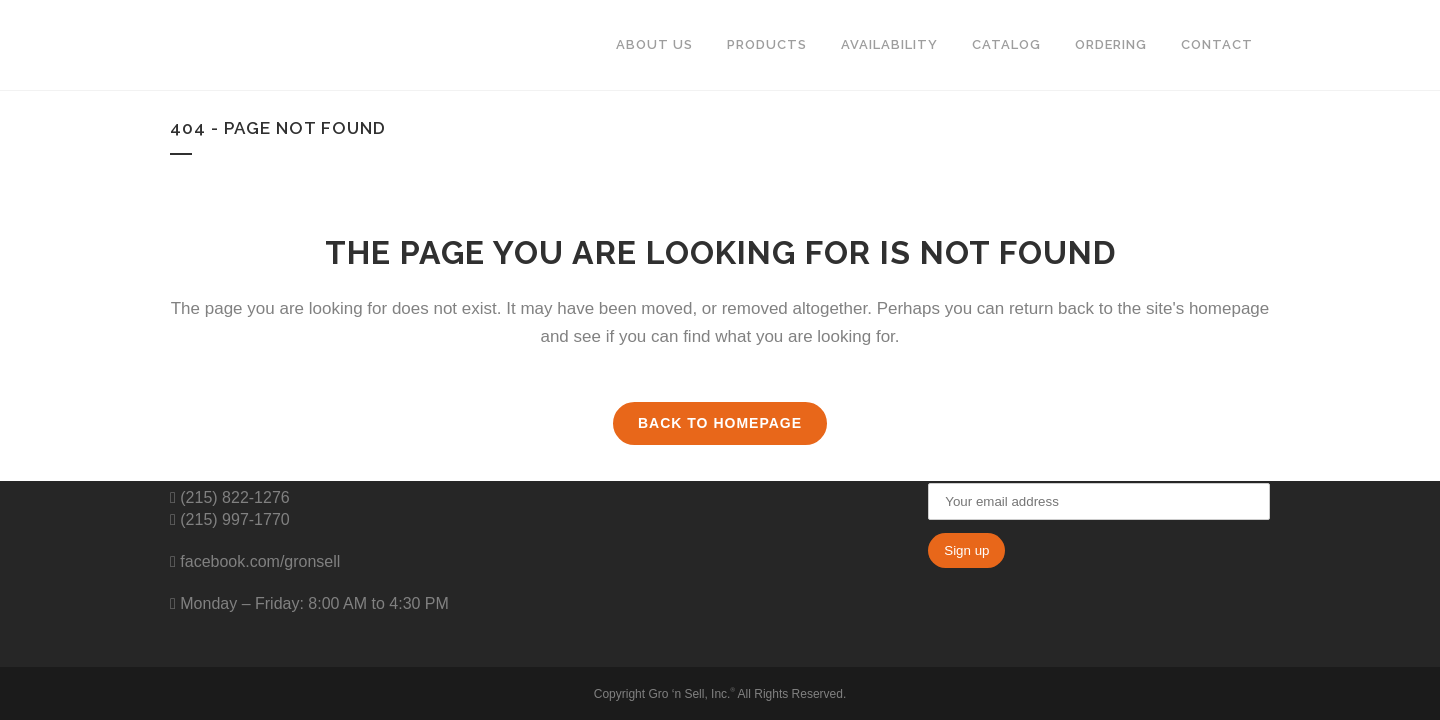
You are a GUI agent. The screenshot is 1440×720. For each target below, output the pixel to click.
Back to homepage (720, 423)
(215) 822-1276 (233, 497)
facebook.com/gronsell (258, 561)
